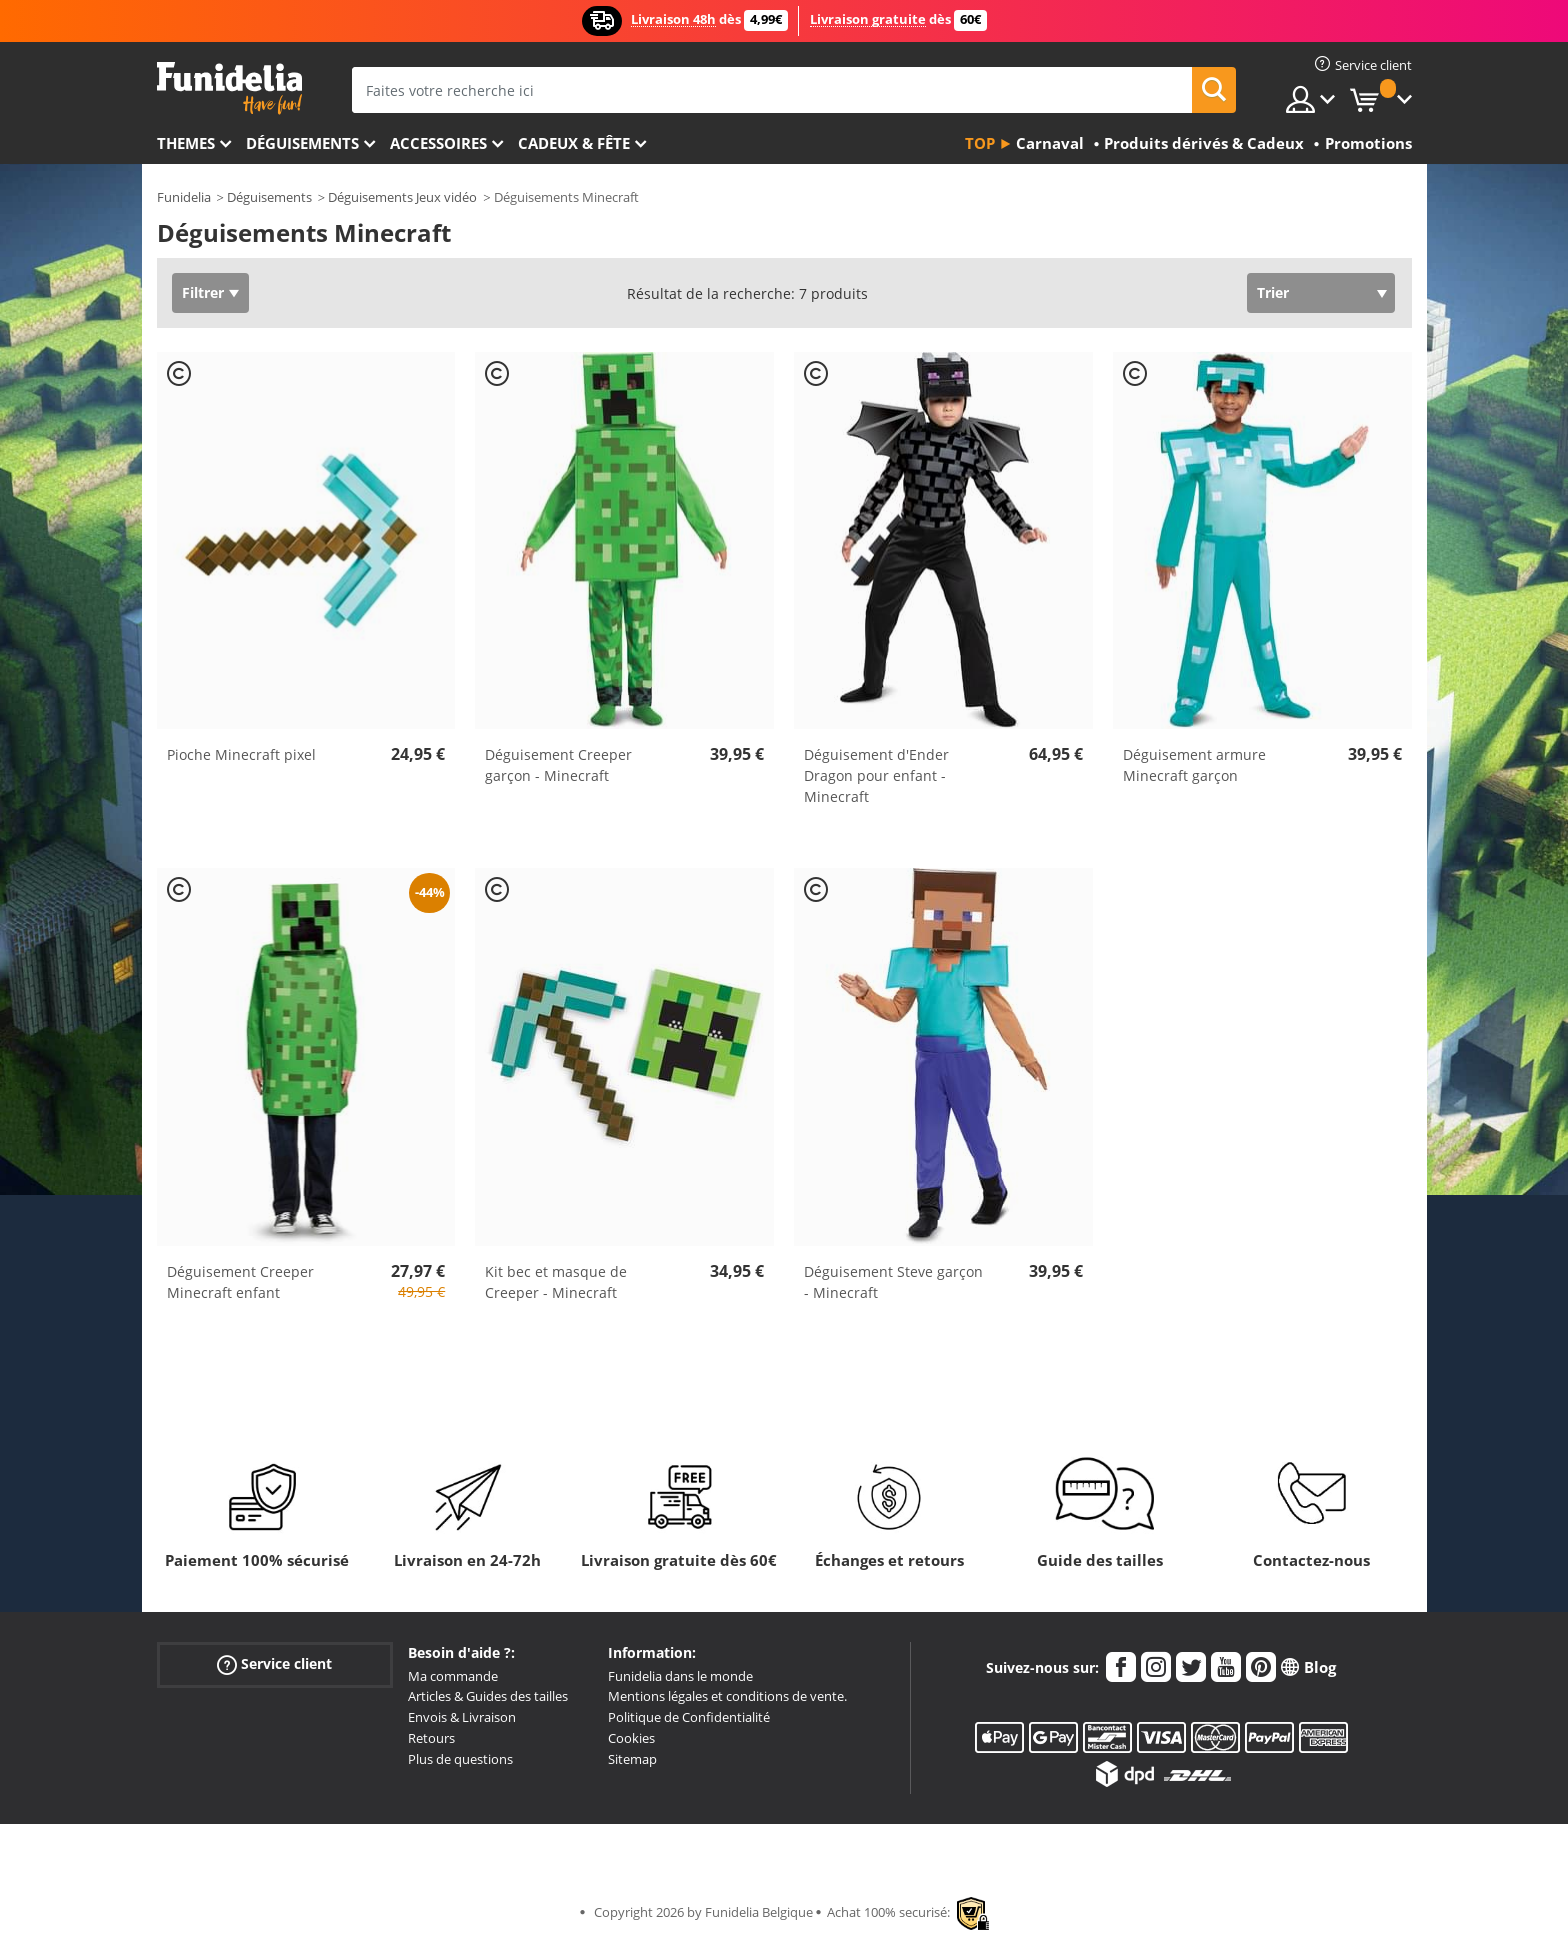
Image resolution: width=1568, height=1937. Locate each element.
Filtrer (203, 292)
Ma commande (453, 1676)
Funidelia (184, 197)
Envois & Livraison (462, 1717)
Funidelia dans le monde (680, 1676)
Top (980, 143)
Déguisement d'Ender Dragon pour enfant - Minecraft (876, 775)
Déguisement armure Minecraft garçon (1194, 765)
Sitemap (632, 1759)
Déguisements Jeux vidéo (402, 197)
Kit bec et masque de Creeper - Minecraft (556, 1282)
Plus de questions (460, 1759)
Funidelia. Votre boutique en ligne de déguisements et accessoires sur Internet (229, 88)
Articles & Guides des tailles (488, 1696)
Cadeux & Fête (574, 143)
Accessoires (438, 143)
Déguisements (302, 143)
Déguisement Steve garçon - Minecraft (893, 1282)
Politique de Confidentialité (689, 1717)
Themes (186, 143)
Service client (274, 1663)
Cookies (631, 1738)
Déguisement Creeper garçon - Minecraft (558, 765)
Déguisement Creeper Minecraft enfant (240, 1282)
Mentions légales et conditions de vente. (727, 1696)
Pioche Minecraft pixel (241, 754)
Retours (431, 1738)
